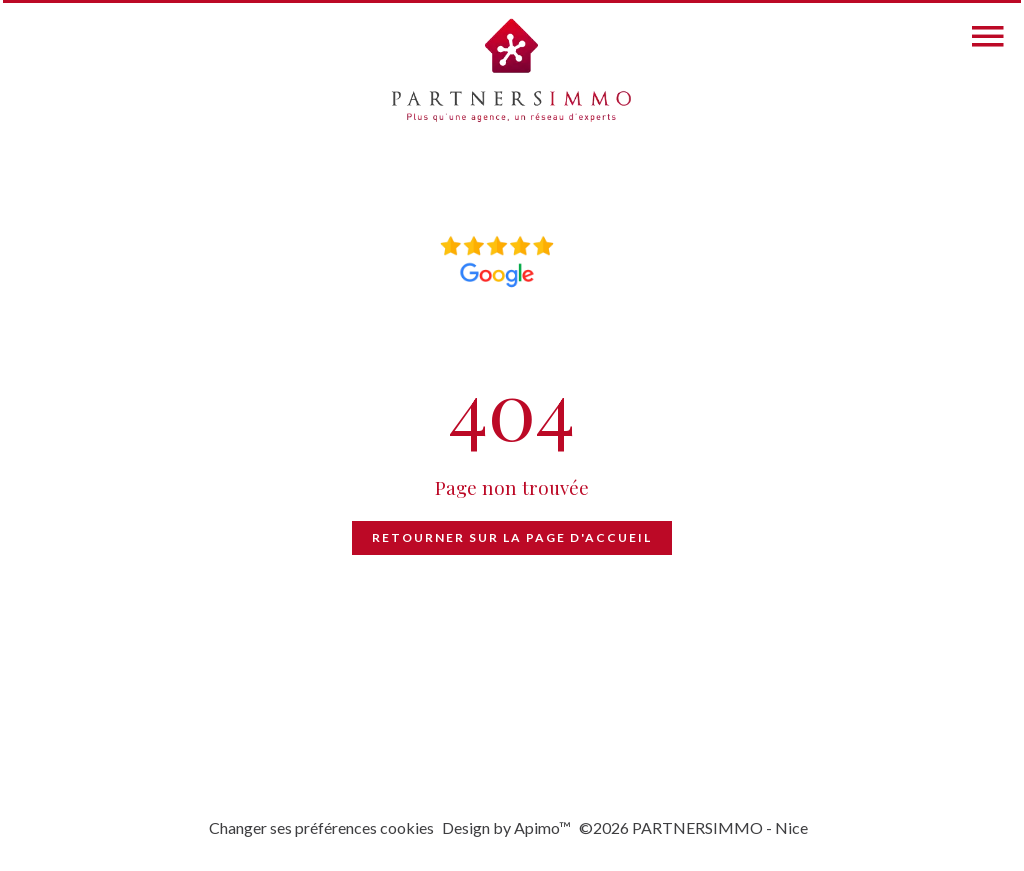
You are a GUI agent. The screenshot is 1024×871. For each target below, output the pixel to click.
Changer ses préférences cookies (321, 827)
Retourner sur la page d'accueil (512, 537)
